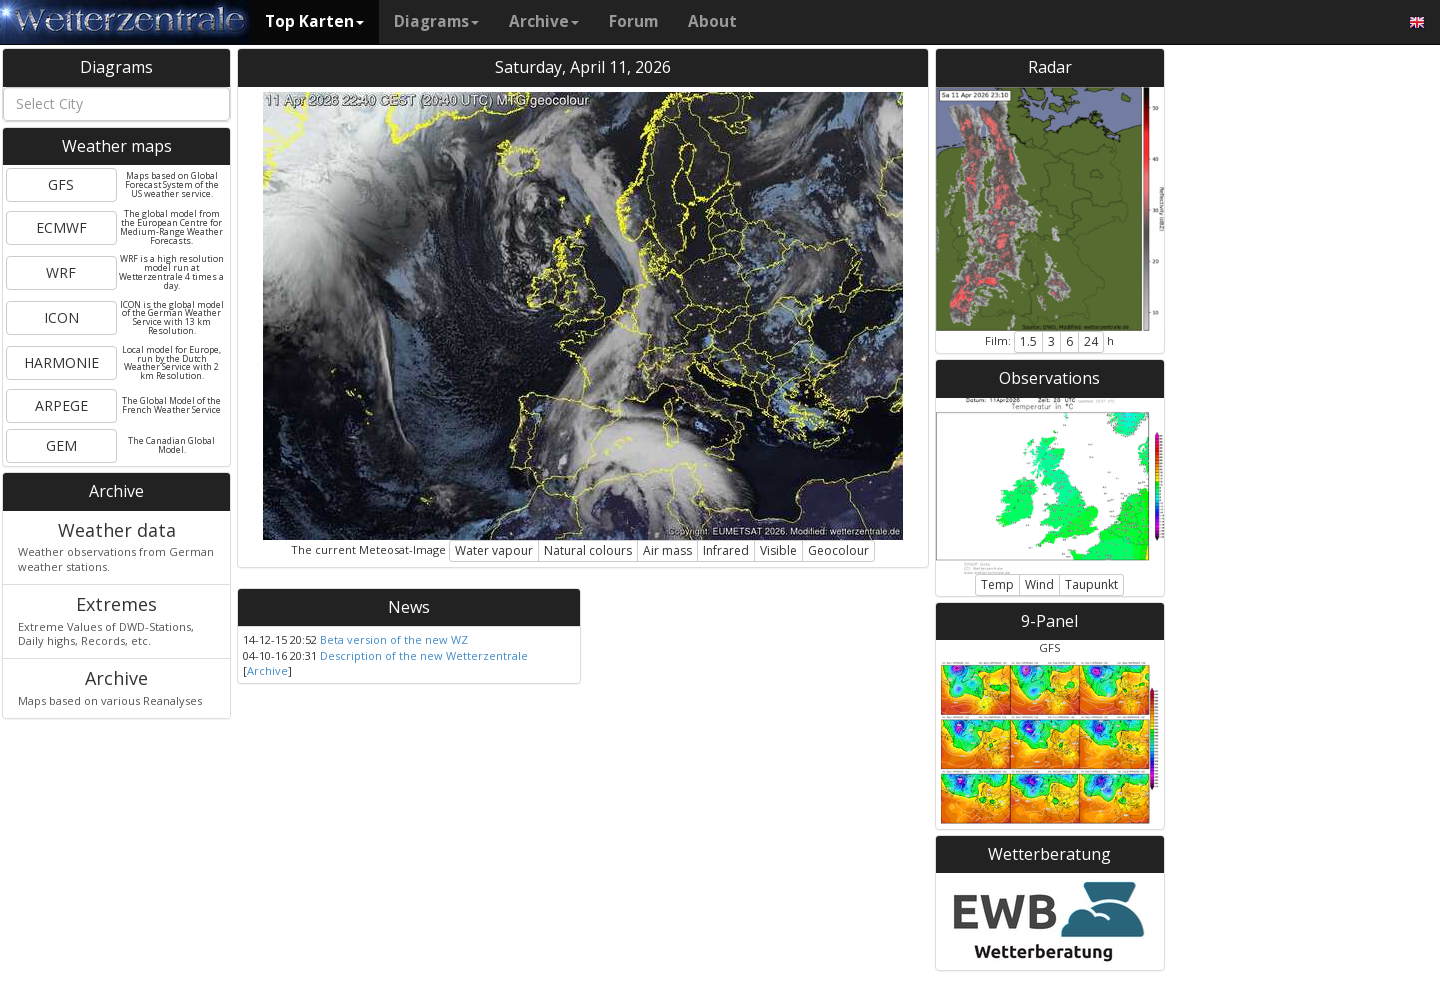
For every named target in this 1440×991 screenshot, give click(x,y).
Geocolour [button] (838, 550)
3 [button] (1051, 341)
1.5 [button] (1028, 341)
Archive (544, 21)
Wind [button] (1039, 584)
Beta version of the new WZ (394, 639)
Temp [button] (997, 584)
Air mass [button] (667, 550)
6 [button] (1069, 341)
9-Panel (1049, 621)
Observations (1049, 378)
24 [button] (1091, 341)
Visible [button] (778, 550)
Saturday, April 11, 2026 (583, 67)
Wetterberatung (1049, 854)
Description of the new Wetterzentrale (424, 655)
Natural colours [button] (588, 550)
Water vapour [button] (494, 550)
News (409, 607)
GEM (61, 445)
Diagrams (436, 21)
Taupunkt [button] (1091, 584)
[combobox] (116, 104)
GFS (61, 184)
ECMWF (61, 227)
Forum (633, 21)
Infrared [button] (726, 550)
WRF (61, 272)
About (712, 21)
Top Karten (314, 21)
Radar (1050, 67)
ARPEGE (61, 405)
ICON (61, 317)
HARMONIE (61, 362)
